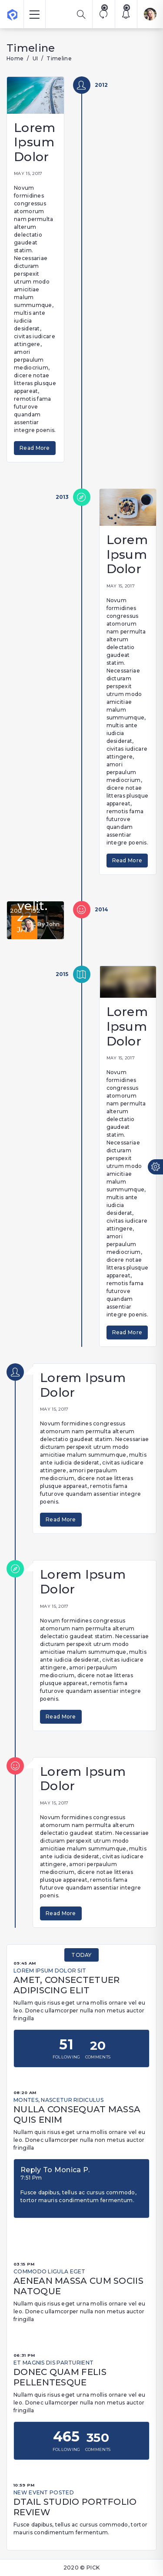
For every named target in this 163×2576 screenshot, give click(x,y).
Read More (35, 448)
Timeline (59, 58)
